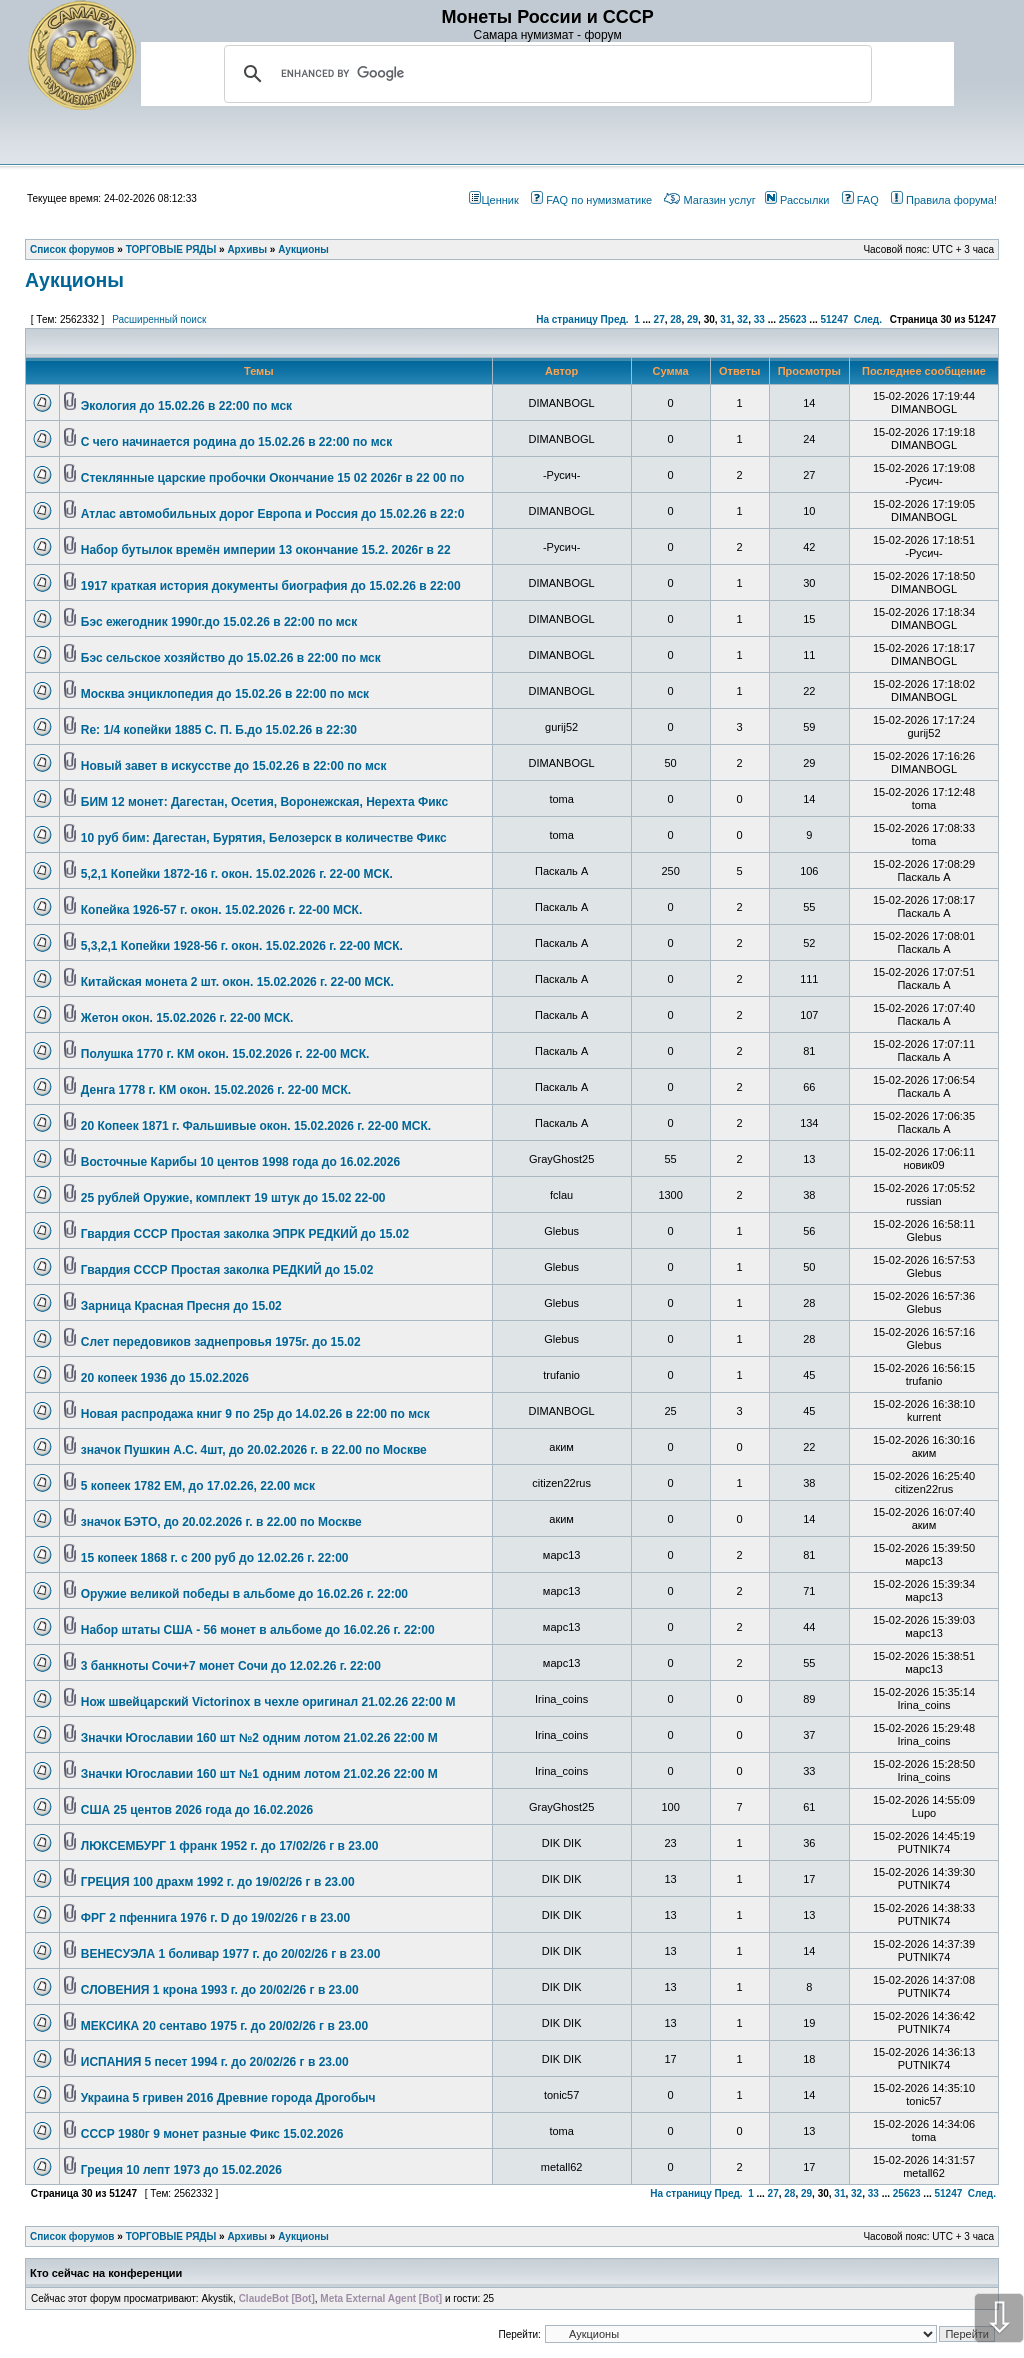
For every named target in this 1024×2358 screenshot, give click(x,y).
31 (725, 319)
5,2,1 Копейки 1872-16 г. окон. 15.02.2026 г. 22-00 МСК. (237, 874)
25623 (793, 319)
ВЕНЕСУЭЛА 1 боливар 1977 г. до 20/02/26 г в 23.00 (231, 1954)
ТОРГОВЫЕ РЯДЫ (171, 2236)
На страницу (567, 319)
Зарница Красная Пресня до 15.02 (181, 1306)
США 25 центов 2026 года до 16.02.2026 (197, 1810)
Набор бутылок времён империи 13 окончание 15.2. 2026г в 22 (266, 550)
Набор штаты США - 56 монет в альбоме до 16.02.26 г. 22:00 (258, 1630)
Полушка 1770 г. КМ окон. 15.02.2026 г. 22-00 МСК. (225, 1054)
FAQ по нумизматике (591, 200)
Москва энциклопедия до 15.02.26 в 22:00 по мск (225, 694)
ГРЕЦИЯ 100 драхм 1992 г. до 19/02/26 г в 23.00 (218, 1882)
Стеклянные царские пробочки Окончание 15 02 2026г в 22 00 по (272, 478)
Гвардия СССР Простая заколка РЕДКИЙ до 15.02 (227, 1270)
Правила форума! (944, 200)
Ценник (493, 200)
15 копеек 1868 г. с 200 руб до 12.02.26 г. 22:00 (215, 1558)
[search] (545, 74)
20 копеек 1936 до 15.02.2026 (165, 1378)
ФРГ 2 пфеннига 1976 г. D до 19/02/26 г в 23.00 (215, 1918)
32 (742, 319)
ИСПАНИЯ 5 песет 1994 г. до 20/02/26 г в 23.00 (215, 2062)
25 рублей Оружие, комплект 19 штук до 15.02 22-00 (233, 1198)
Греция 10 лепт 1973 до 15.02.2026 (181, 2170)
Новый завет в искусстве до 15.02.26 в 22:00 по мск (234, 766)
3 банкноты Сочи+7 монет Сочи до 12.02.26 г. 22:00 (231, 1666)
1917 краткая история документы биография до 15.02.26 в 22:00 (271, 586)
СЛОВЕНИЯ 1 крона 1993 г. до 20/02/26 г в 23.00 (220, 1990)
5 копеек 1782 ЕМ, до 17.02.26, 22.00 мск (198, 1486)
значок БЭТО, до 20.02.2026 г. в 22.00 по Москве (221, 1522)
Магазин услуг (709, 200)
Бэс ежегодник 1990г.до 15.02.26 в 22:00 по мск (219, 622)
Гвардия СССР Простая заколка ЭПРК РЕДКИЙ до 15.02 (245, 1234)
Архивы (247, 2236)
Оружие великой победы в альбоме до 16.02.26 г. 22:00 (244, 1594)
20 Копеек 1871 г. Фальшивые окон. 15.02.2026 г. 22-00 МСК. (256, 1126)
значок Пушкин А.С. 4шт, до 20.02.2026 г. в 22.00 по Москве (254, 1450)
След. (868, 319)
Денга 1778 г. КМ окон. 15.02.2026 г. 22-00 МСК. (216, 1090)
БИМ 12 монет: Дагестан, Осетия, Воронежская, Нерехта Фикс (264, 802)
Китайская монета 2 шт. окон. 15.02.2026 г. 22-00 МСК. (237, 982)
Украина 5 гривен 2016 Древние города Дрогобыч (228, 2098)
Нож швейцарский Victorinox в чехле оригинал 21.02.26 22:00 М (268, 1702)
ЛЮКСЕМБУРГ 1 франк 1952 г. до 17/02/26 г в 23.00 (230, 1846)
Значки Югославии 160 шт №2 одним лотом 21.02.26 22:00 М (259, 1738)
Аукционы (74, 280)
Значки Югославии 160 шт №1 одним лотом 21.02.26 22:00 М (259, 1774)
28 (675, 319)
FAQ (860, 200)
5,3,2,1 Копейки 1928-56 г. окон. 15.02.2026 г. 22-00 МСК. (242, 946)
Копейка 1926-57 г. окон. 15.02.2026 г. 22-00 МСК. (221, 910)
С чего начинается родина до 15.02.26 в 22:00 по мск (236, 442)
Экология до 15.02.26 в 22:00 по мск (186, 406)
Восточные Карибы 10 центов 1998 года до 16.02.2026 (240, 1162)
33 (759, 319)
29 (692, 319)
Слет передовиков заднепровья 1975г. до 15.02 (221, 1342)
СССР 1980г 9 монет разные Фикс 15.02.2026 (212, 2134)
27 (659, 319)
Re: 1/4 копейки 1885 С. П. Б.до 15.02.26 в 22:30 (219, 730)
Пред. (615, 319)
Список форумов (72, 2236)
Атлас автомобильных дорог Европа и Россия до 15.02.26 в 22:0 (273, 514)
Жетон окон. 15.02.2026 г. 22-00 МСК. (187, 1018)
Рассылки (797, 200)
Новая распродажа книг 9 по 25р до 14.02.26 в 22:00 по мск (255, 1414)
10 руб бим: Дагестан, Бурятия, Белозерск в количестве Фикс (264, 838)
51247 (834, 319)
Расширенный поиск (159, 319)
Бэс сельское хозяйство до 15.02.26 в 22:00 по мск (231, 658)
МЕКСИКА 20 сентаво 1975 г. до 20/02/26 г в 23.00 (224, 2026)
